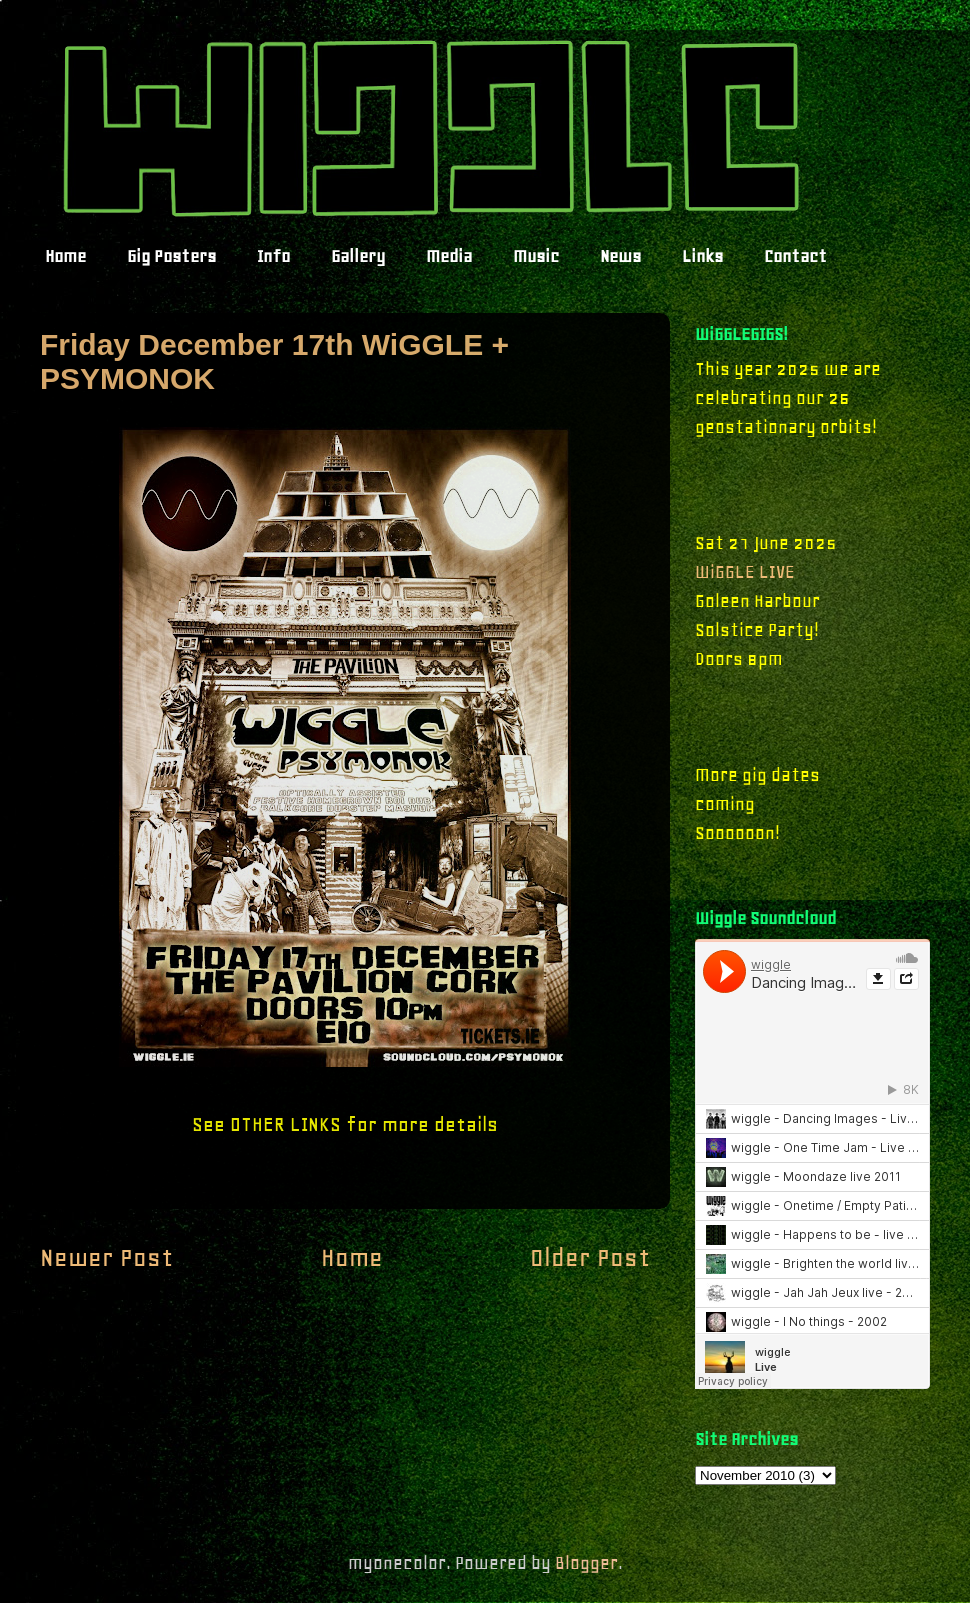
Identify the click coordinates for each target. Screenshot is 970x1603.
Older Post (590, 1257)
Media (449, 256)
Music (536, 256)
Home (65, 256)
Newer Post (106, 1257)
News (620, 256)
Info (273, 256)
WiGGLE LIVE (745, 572)
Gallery (358, 256)
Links (702, 256)
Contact (795, 256)
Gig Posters (171, 256)
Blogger (586, 1563)
